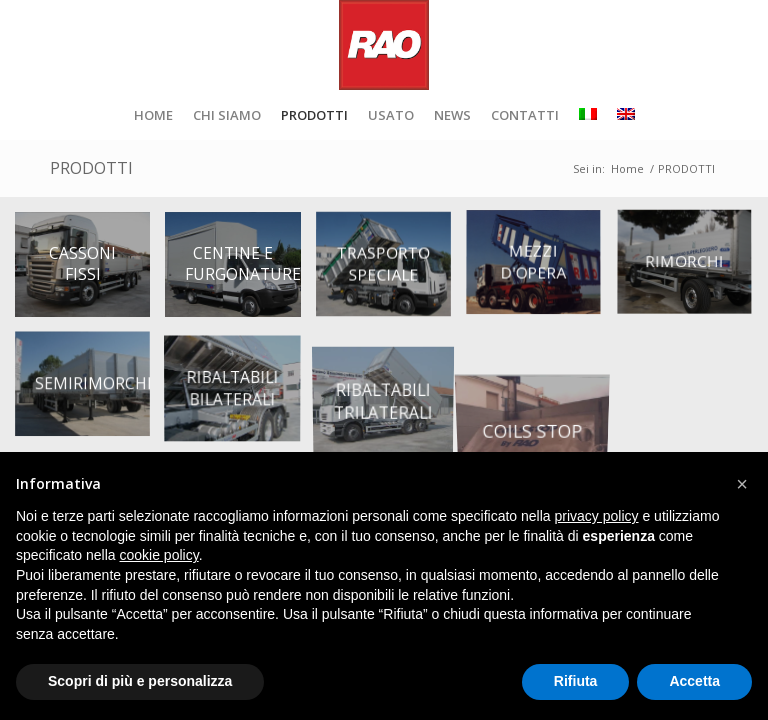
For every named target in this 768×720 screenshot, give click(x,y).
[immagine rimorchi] (692, 272)
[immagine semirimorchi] (90, 392)
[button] (742, 484)
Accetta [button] (694, 681)
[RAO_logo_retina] (384, 45)
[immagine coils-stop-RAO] (541, 392)
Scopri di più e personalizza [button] (140, 681)
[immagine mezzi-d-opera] (541, 272)
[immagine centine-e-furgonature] (240, 272)
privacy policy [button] (597, 516)
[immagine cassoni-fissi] (90, 272)
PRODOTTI (91, 168)
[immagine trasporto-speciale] (391, 272)
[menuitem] (153, 115)
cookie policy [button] (159, 555)
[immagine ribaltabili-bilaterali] (240, 392)
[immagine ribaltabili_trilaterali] (391, 392)
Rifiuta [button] (576, 681)
